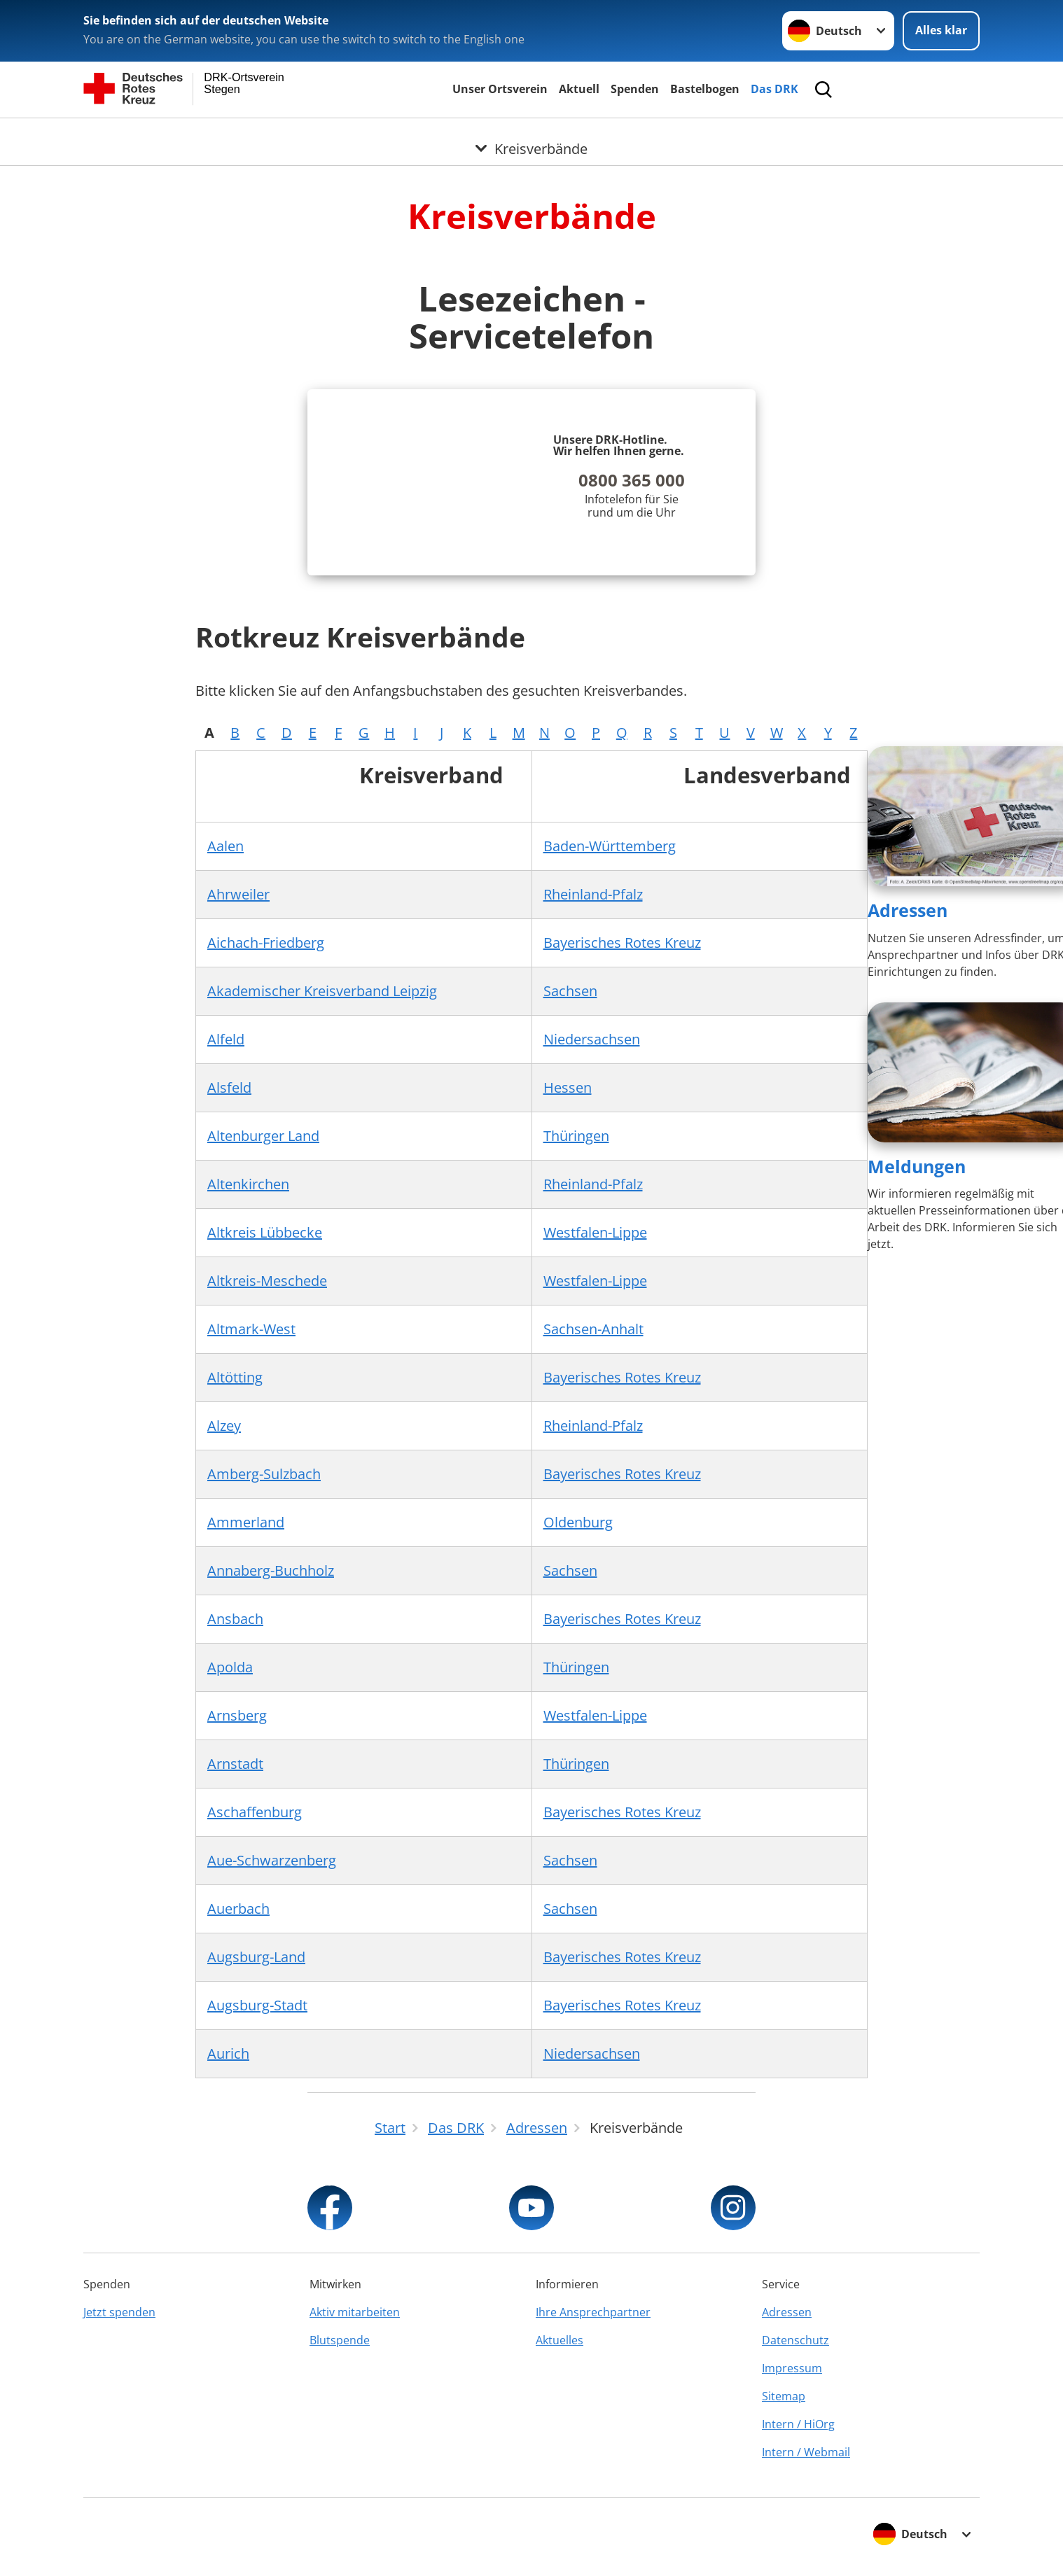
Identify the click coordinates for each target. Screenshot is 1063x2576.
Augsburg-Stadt (257, 2005)
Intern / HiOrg (798, 2424)
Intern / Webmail (806, 2452)
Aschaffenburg (254, 1811)
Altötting (235, 1377)
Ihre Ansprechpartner (593, 2312)
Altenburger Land (263, 1135)
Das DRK (774, 89)
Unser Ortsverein (500, 89)
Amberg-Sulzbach (264, 1473)
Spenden (635, 89)
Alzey (224, 1425)
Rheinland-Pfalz (593, 894)
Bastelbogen (704, 89)
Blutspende (340, 2340)
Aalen (225, 845)
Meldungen (917, 1166)
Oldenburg (578, 1522)
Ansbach (235, 1618)
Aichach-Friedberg (265, 942)
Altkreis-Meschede (267, 1280)
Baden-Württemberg (609, 845)
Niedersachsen (591, 1039)
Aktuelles (559, 2340)
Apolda (230, 1667)
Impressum (792, 2368)
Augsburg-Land (256, 1956)
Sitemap (783, 2396)
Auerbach (238, 1908)
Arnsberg (237, 1715)
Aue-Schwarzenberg (271, 1860)
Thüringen (576, 1135)
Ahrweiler (238, 894)
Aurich (228, 2053)
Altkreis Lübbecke (264, 1232)
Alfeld (225, 1039)
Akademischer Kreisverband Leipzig (322, 990)
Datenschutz (795, 2340)
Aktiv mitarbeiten (355, 2312)
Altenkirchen (248, 1184)
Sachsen (570, 990)
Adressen (907, 910)
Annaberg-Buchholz (270, 1570)
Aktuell (579, 89)
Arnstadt (235, 1763)
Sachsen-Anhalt (593, 1329)
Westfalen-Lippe (595, 1232)
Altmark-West (251, 1329)
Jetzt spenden (119, 2312)
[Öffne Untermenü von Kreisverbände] (531, 135)
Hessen (567, 1087)
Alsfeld (229, 1087)
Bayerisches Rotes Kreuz (622, 942)
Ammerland (245, 1522)
